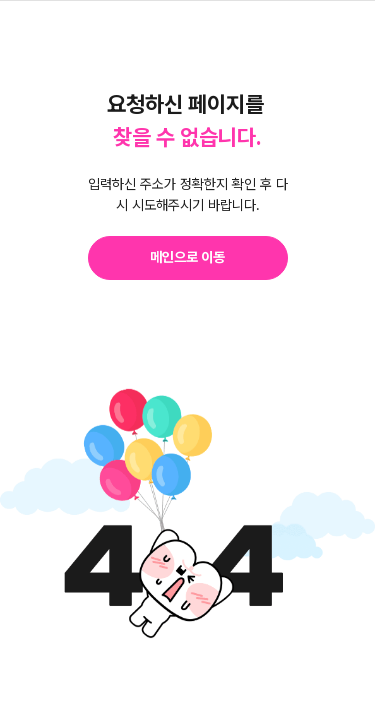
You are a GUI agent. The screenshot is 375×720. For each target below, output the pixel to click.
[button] (188, 258)
